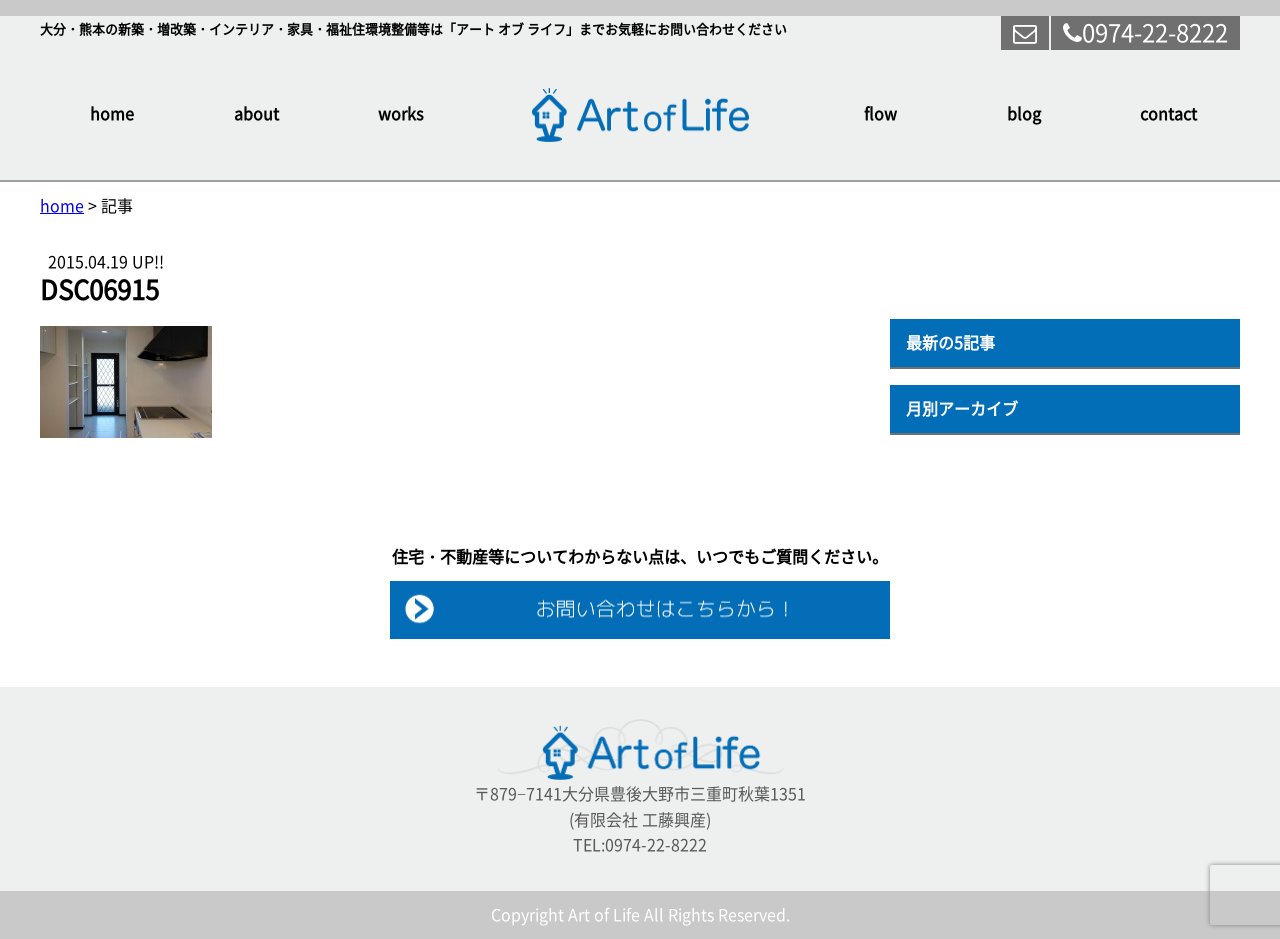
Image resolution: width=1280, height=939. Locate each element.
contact (1168, 114)
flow (880, 114)
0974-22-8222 (1145, 33)
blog (1024, 114)
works (400, 114)
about (256, 114)
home (112, 114)
